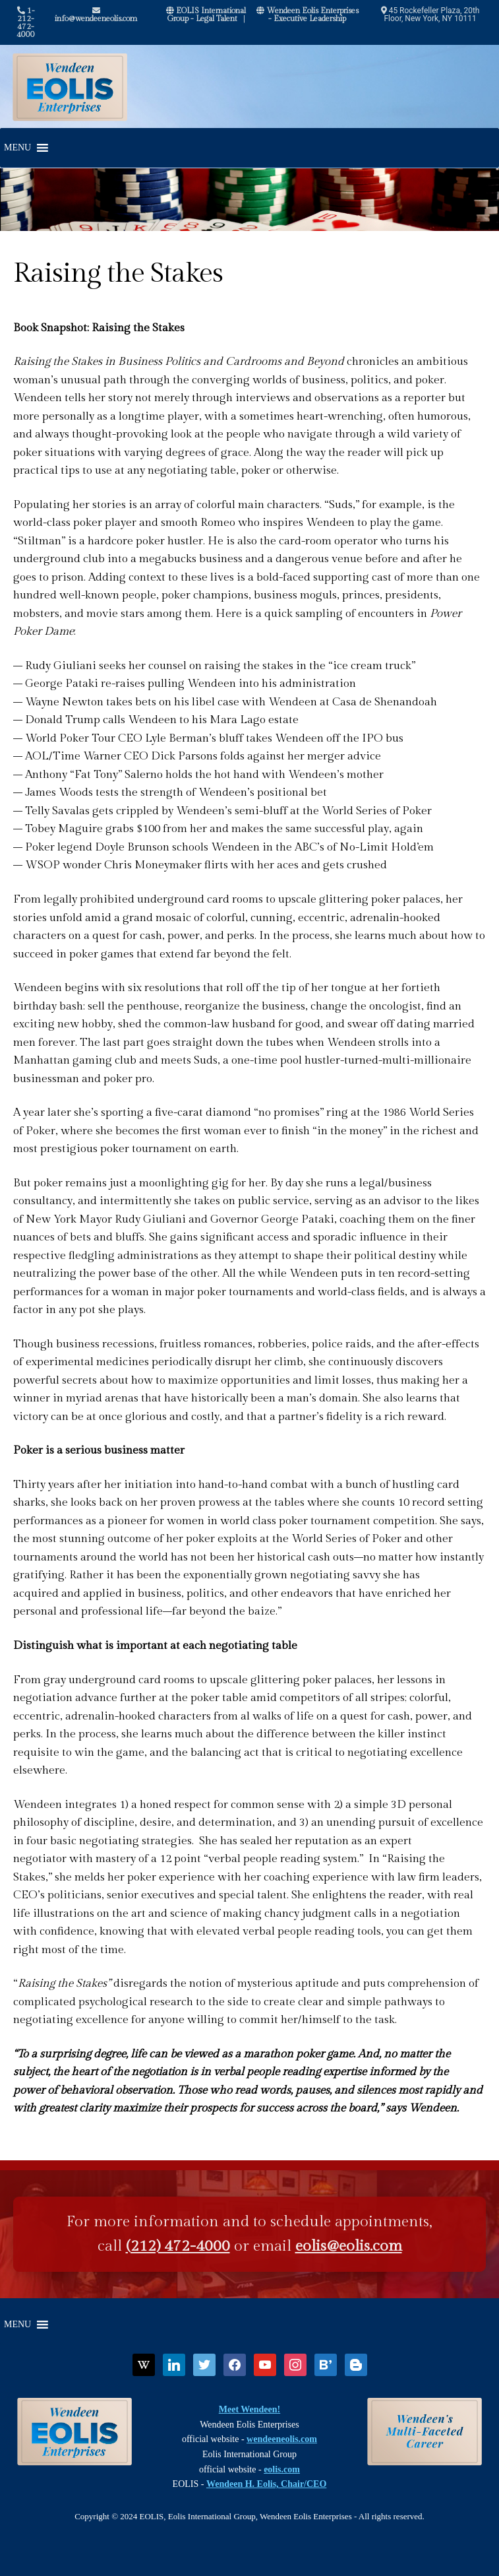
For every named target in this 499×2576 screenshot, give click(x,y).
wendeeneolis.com (282, 2439)
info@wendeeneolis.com (96, 15)
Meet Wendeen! (249, 2409)
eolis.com (282, 2469)
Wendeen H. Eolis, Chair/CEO (266, 2484)
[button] (17, 148)
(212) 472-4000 (178, 2246)
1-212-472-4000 (25, 22)
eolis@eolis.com (348, 2246)
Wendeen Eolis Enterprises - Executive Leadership (307, 14)
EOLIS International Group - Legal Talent (206, 14)
